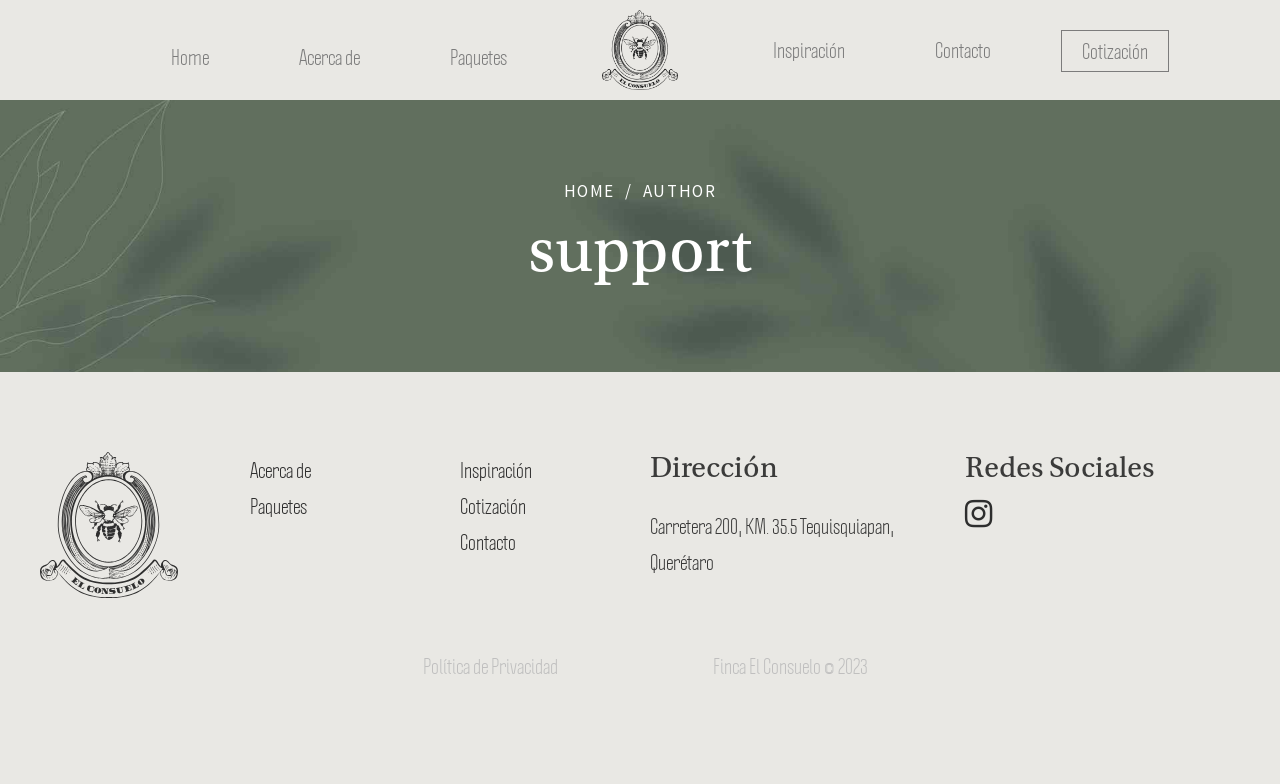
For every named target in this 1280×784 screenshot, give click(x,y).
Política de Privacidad (490, 666)
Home (190, 50)
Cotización (1115, 51)
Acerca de (329, 50)
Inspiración (809, 50)
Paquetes (478, 50)
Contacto (963, 50)
